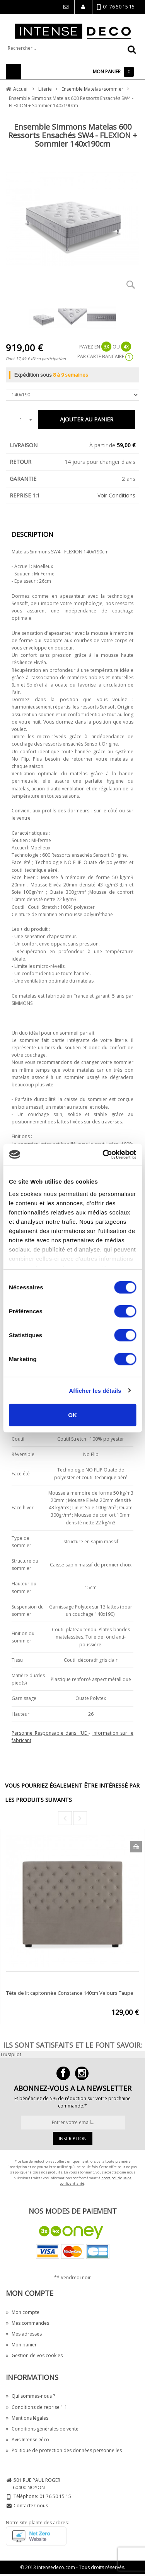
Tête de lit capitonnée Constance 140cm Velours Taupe (69, 1992)
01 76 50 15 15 (116, 7)
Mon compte (22, 2312)
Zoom (130, 284)
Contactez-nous (31, 2505)
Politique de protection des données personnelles (64, 2450)
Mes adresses (24, 2334)
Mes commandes (27, 2323)
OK (72, 1415)
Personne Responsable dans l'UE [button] (50, 1733)
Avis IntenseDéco (27, 2439)
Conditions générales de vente (42, 2428)
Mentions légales (27, 2418)
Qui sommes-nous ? (30, 2396)
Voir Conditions (116, 495)
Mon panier (21, 2344)
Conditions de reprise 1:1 (36, 2407)
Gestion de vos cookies (34, 2355)
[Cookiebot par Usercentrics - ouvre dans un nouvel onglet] (103, 1154)
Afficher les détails (95, 1390)
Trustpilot (10, 2054)
